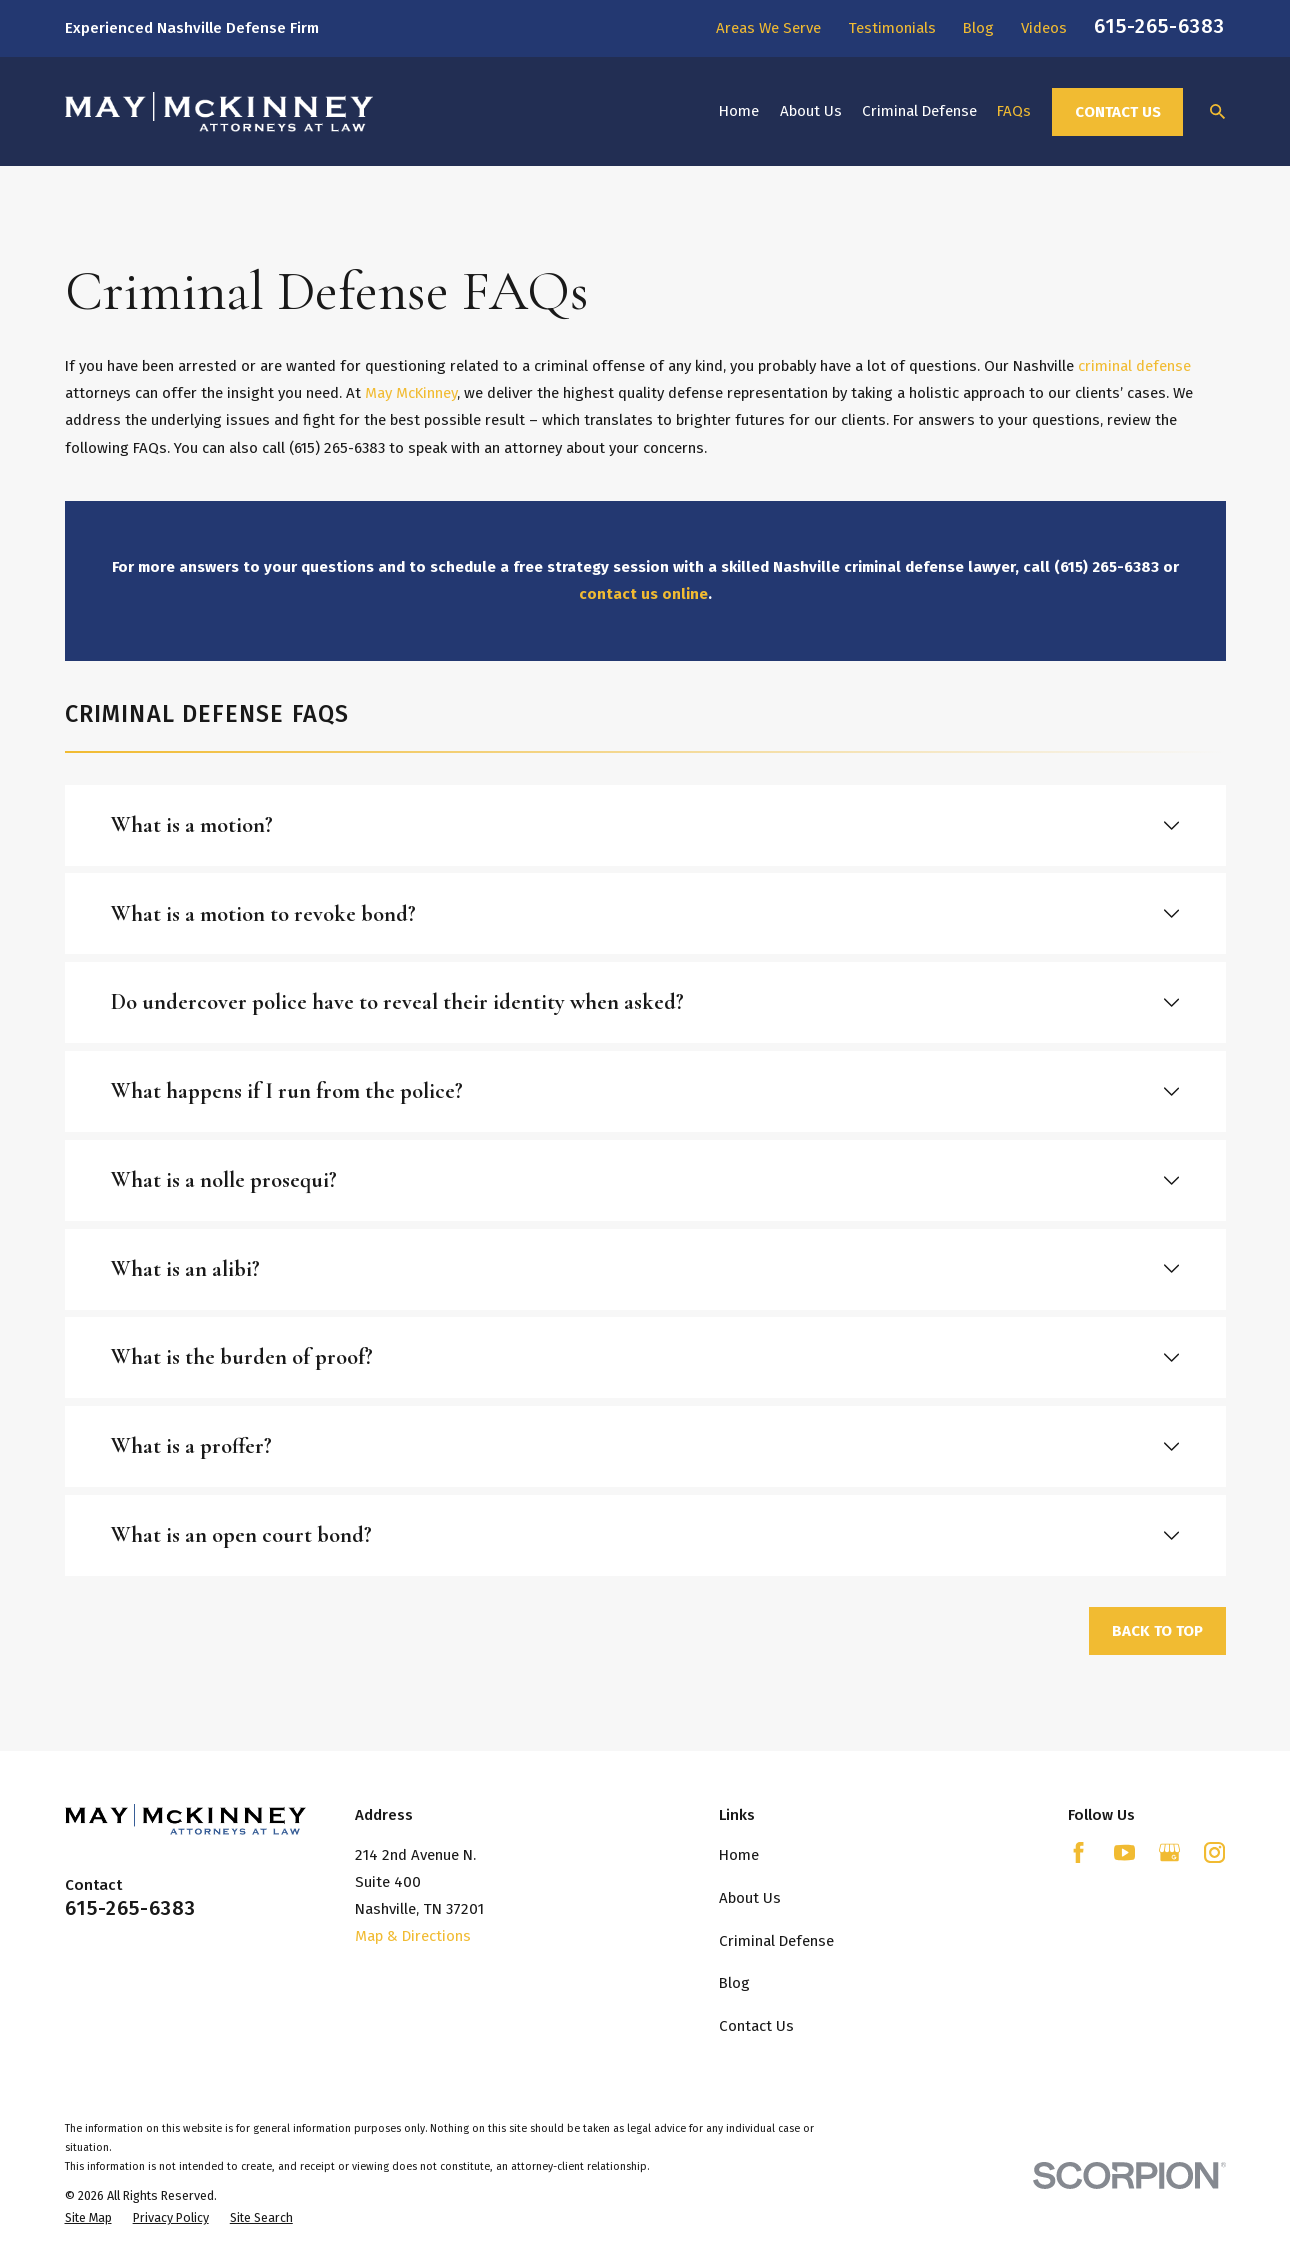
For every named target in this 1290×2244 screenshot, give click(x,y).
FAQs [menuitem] (1014, 111)
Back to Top (1157, 1631)
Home (739, 1855)
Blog (978, 28)
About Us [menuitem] (811, 111)
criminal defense (1134, 366)
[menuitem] (88, 2218)
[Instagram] (1214, 1852)
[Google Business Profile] (1169, 1852)
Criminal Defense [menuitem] (919, 111)
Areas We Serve (768, 28)
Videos (1044, 28)
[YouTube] (1124, 1852)
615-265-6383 (1159, 26)
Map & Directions (413, 1936)
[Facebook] (1078, 1852)
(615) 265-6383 (337, 448)
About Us (750, 1898)
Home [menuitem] (739, 111)
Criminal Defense (776, 1941)
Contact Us (1118, 112)
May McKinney (411, 393)
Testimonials (892, 28)
